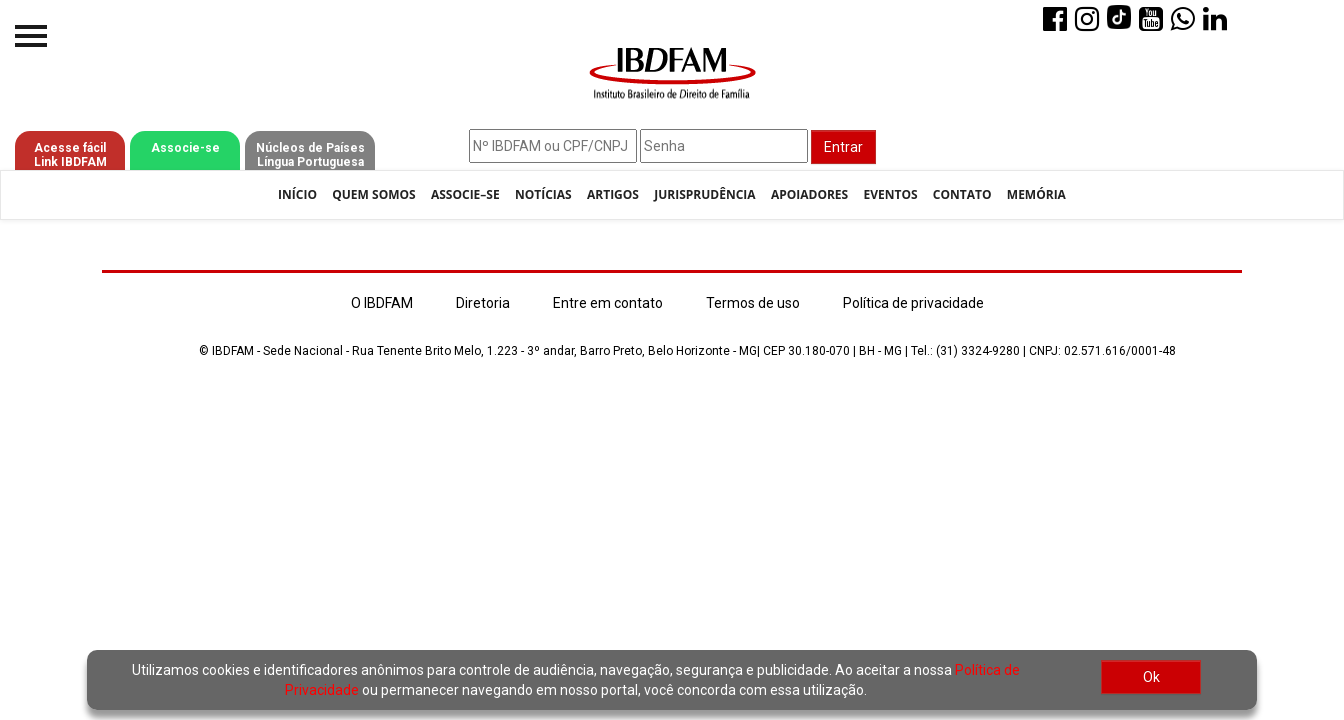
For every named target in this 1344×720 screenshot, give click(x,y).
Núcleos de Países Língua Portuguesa (310, 155)
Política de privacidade (913, 303)
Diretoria (483, 303)
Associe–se (465, 194)
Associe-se (185, 148)
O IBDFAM (382, 303)
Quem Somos (373, 194)
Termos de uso (753, 303)
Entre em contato (608, 303)
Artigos (613, 194)
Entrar (843, 147)
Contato (962, 194)
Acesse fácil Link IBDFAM (70, 155)
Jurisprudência (704, 194)
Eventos (890, 194)
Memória (1036, 194)
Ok (1151, 677)
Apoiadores (809, 194)
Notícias (543, 194)
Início (297, 194)
